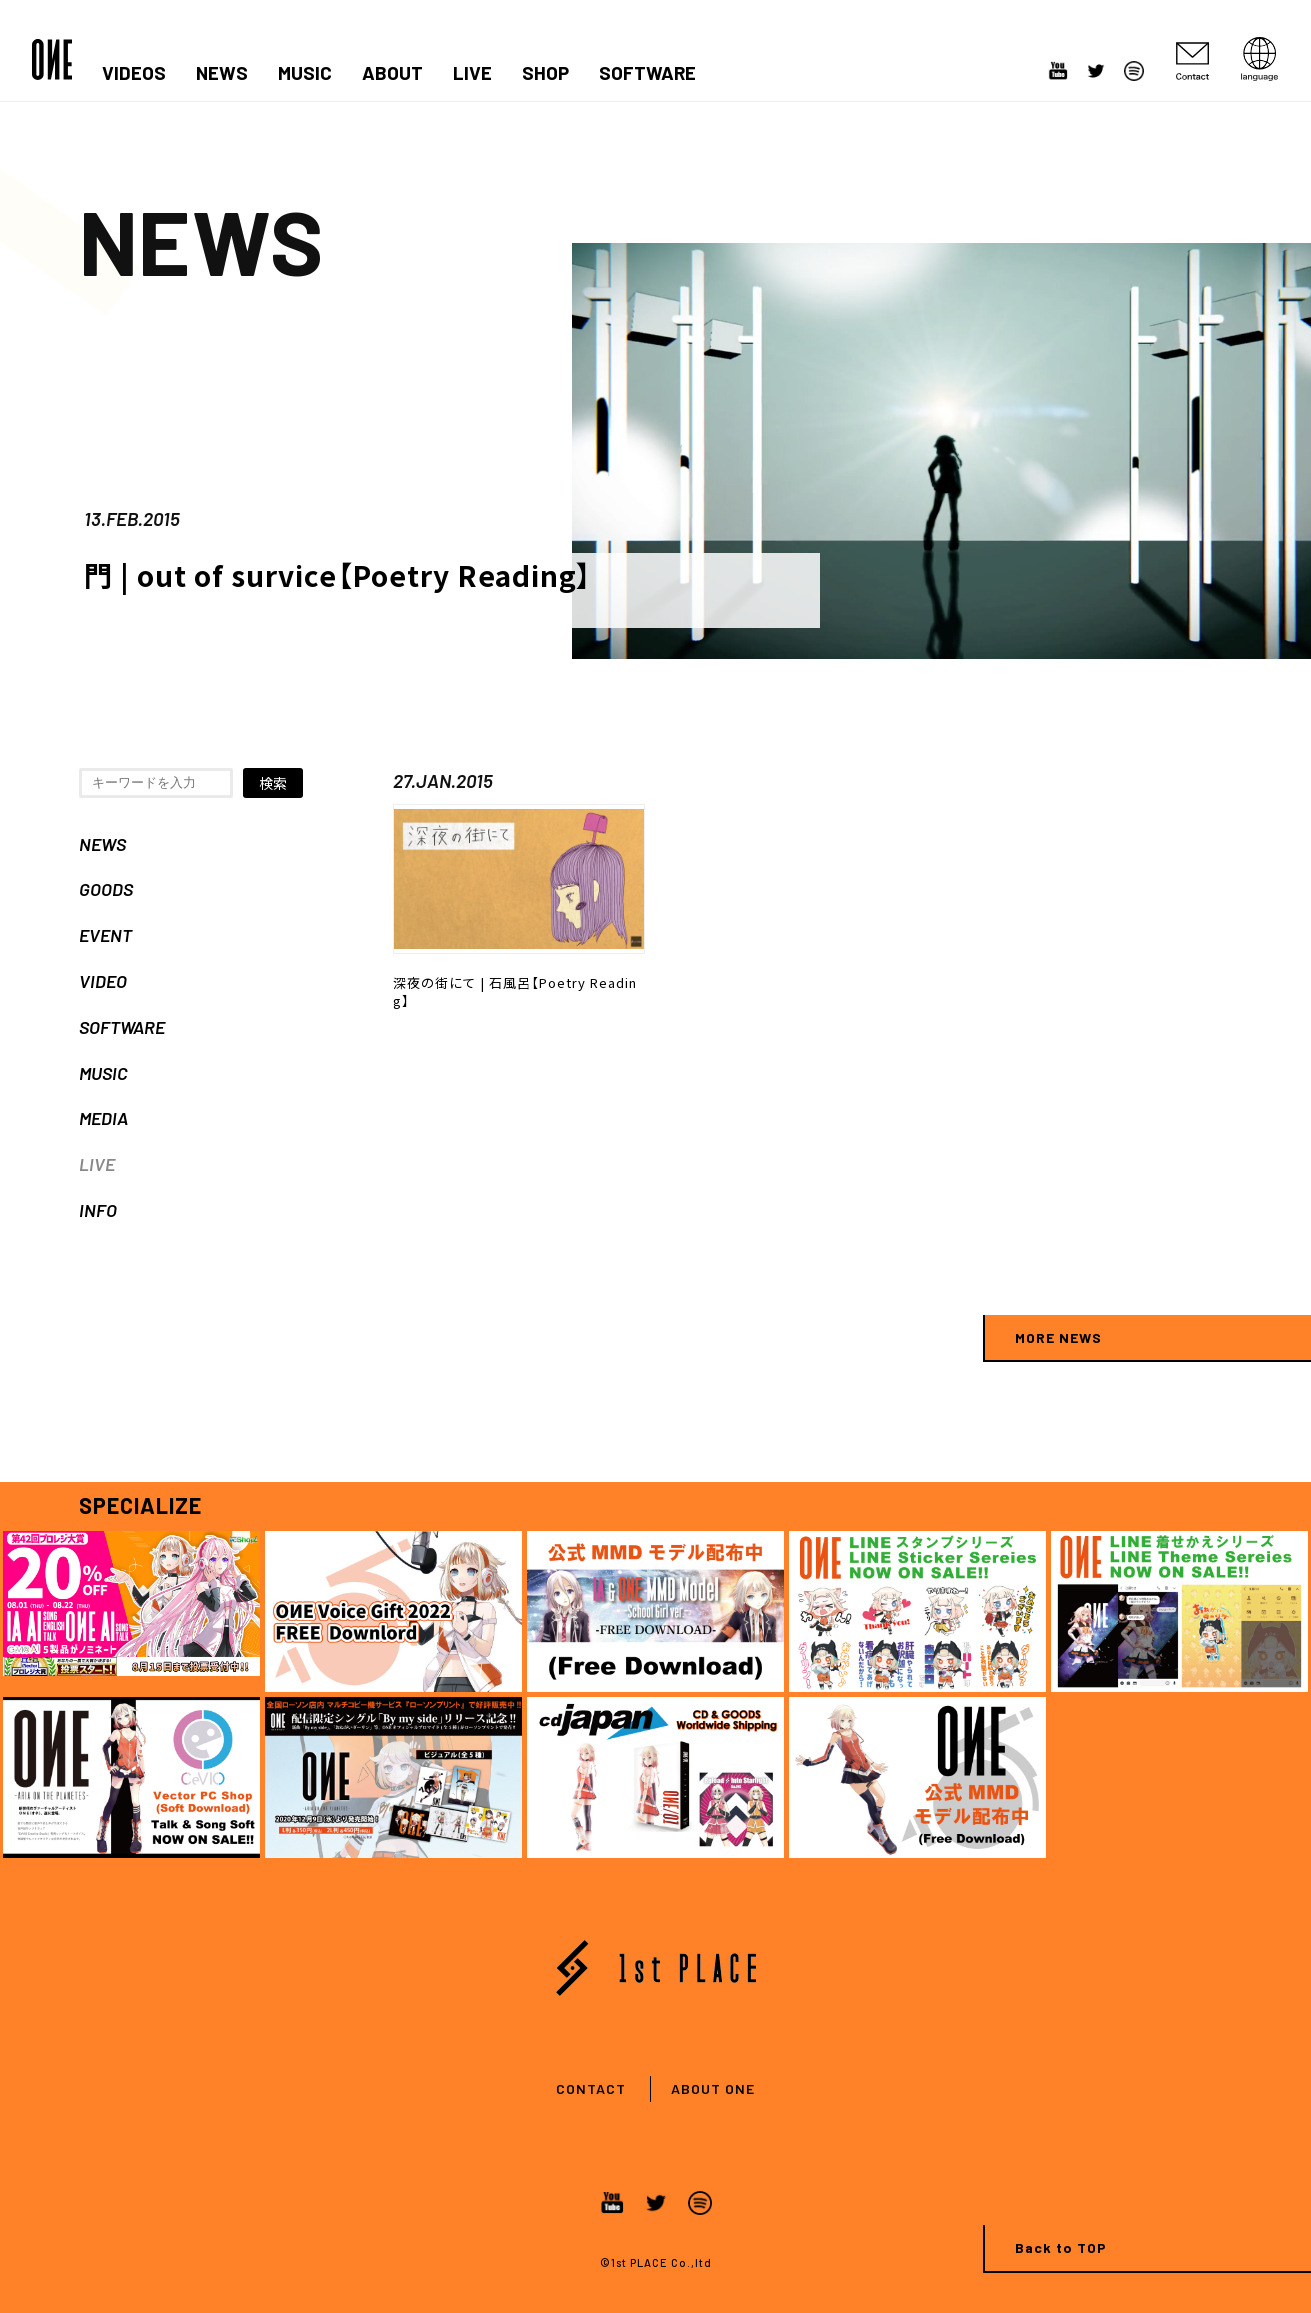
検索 (273, 783)
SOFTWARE (647, 73)
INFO (98, 1210)
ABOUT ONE (713, 2088)
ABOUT (392, 73)
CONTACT (591, 2088)
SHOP (545, 73)
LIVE (472, 73)
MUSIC (305, 73)
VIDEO (103, 981)
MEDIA (103, 1118)
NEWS (222, 73)
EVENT (105, 935)
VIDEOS (134, 73)
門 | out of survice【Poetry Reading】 (338, 575)
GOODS (106, 889)
